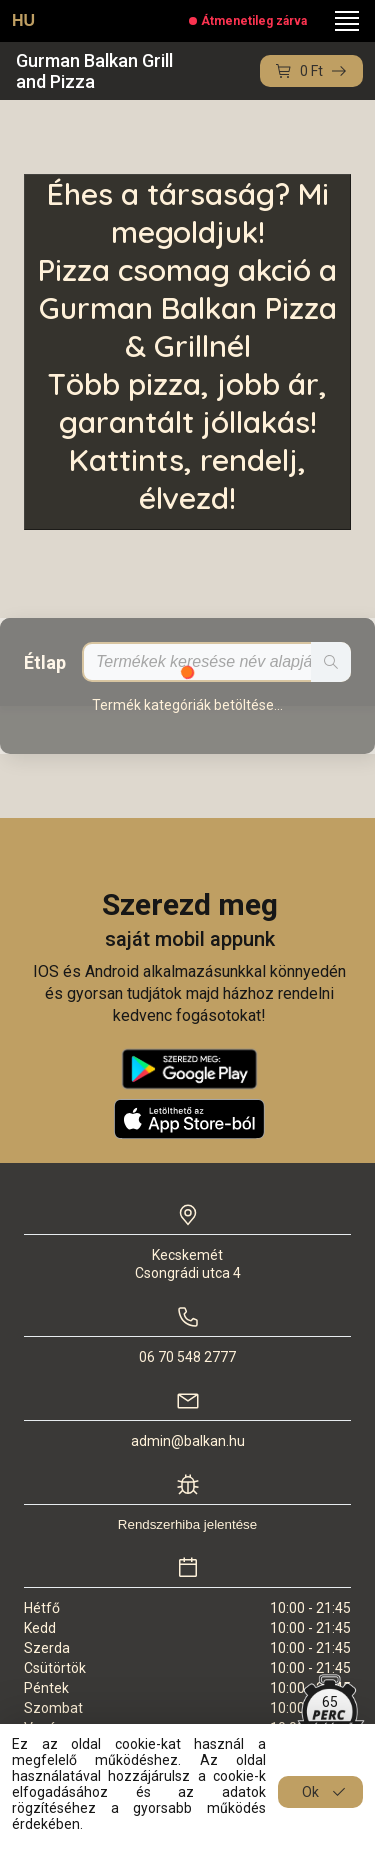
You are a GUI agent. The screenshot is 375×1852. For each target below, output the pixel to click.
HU (23, 20)
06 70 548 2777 (187, 1357)
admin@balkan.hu (188, 1441)
